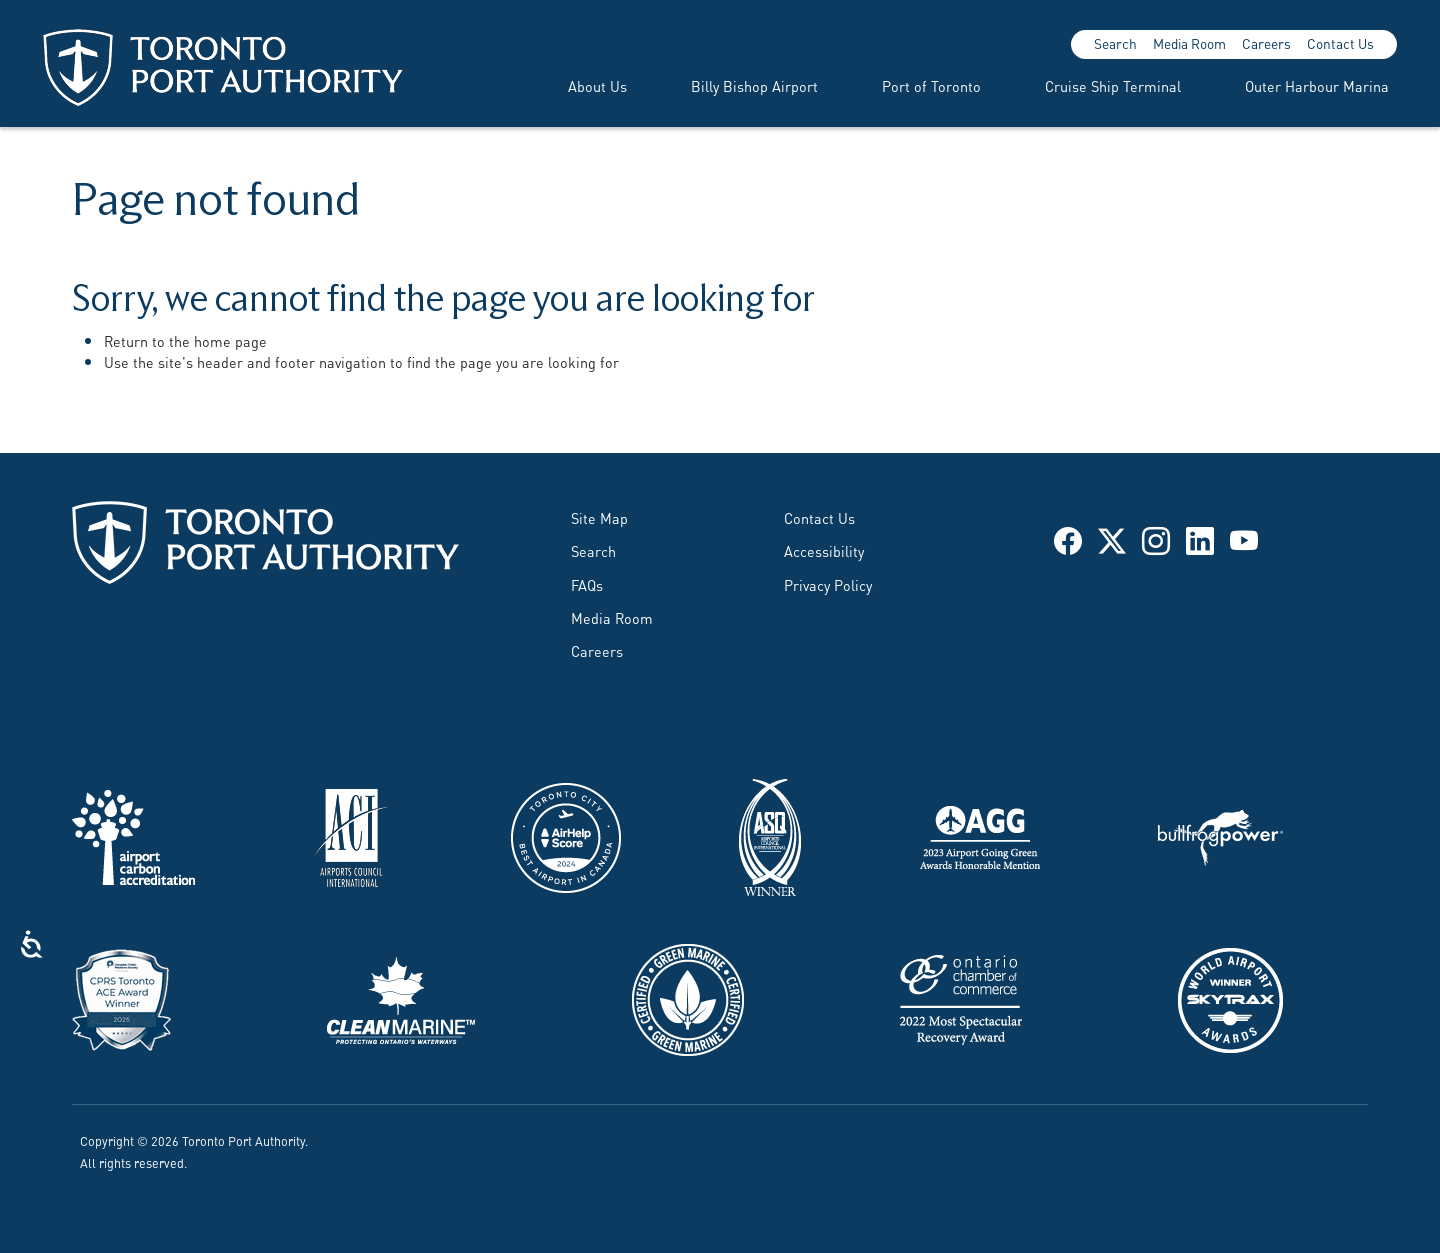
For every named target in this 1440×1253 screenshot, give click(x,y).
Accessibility (824, 550)
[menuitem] (573, 86)
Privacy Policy (828, 584)
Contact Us (1340, 43)
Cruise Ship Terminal (1113, 85)
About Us (597, 85)
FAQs (587, 584)
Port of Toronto (931, 85)
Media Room (1189, 43)
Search (1115, 43)
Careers (1266, 43)
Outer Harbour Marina (1317, 85)
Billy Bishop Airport (754, 85)
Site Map (599, 517)
